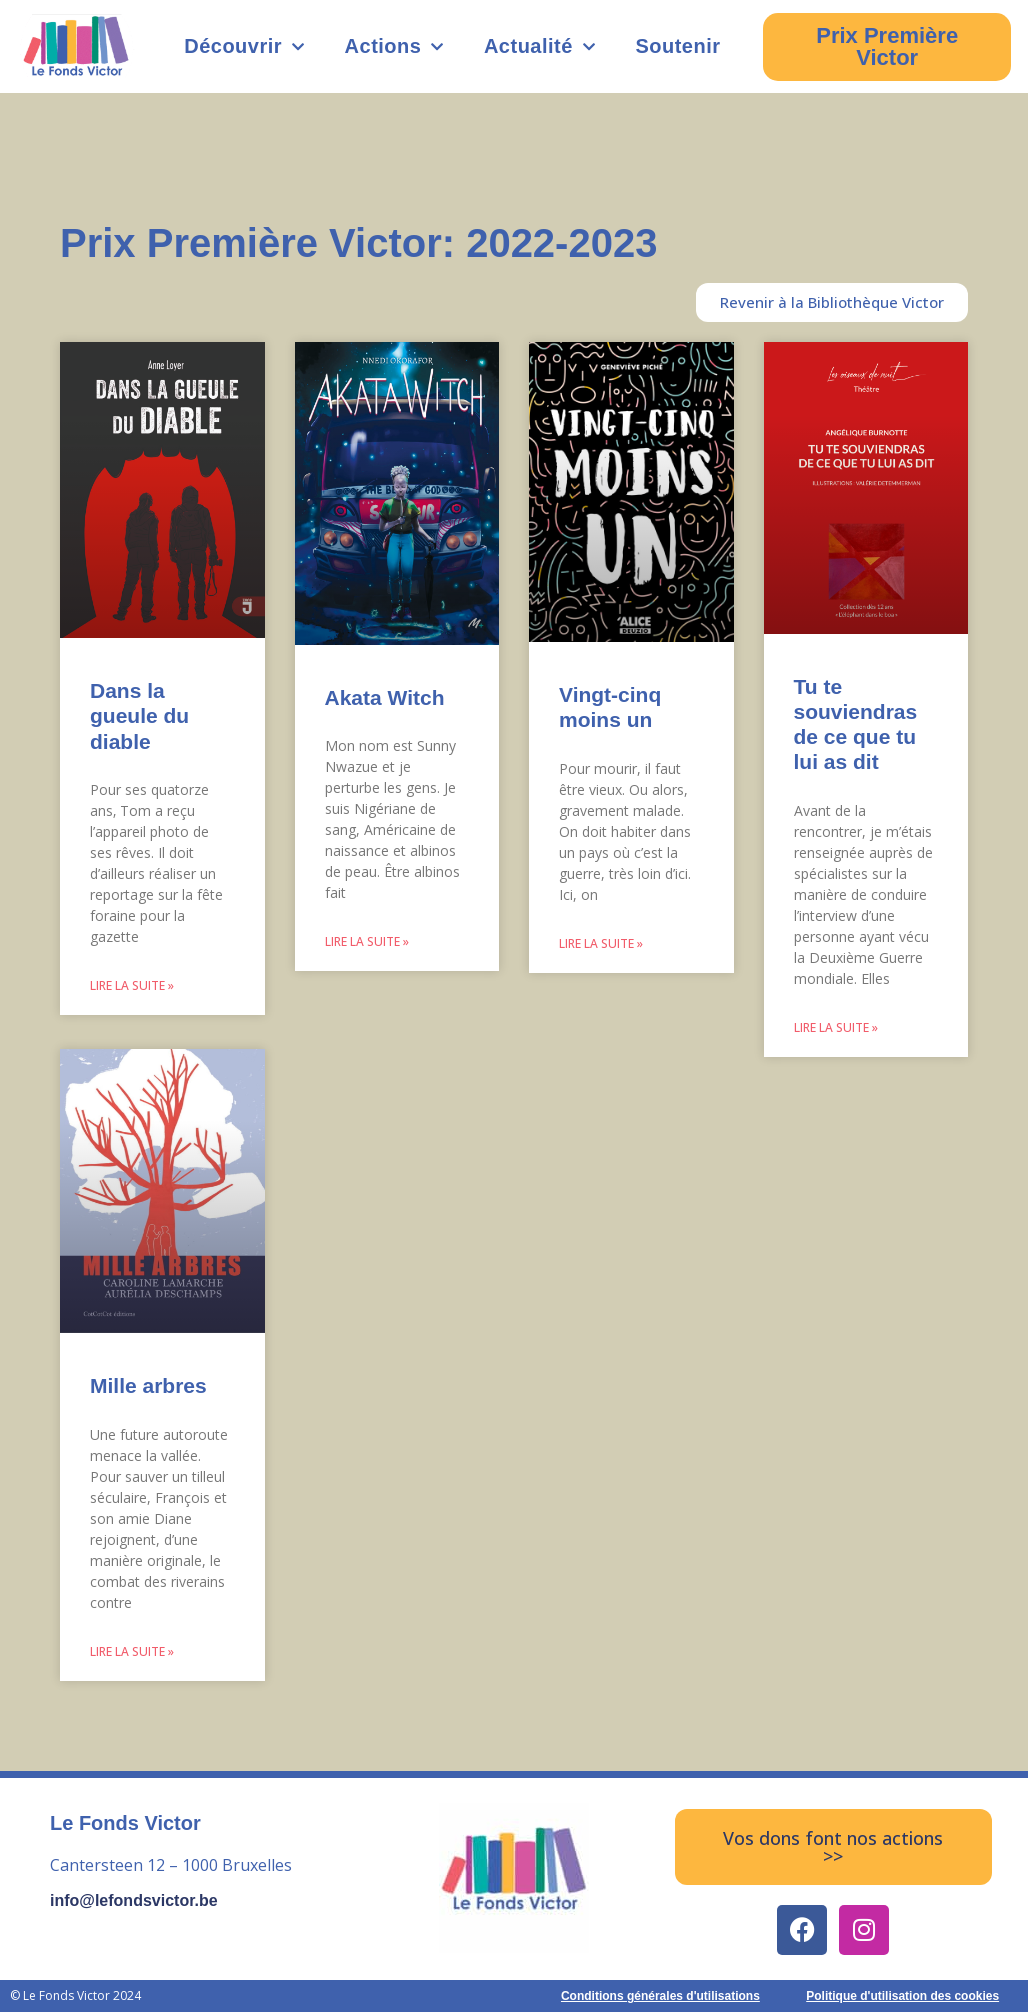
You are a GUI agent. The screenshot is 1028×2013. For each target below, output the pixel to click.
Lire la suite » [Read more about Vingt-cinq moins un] (601, 943)
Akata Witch (385, 697)
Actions (394, 47)
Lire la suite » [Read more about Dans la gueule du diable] (132, 985)
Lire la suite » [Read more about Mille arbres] (132, 1652)
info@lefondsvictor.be (134, 1901)
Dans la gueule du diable (139, 715)
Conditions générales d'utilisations (660, 1997)
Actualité (539, 47)
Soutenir (677, 46)
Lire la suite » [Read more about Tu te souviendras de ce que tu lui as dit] (836, 1027)
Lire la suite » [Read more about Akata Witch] (367, 941)
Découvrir (244, 47)
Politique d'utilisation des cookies (902, 1997)
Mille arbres (148, 1386)
